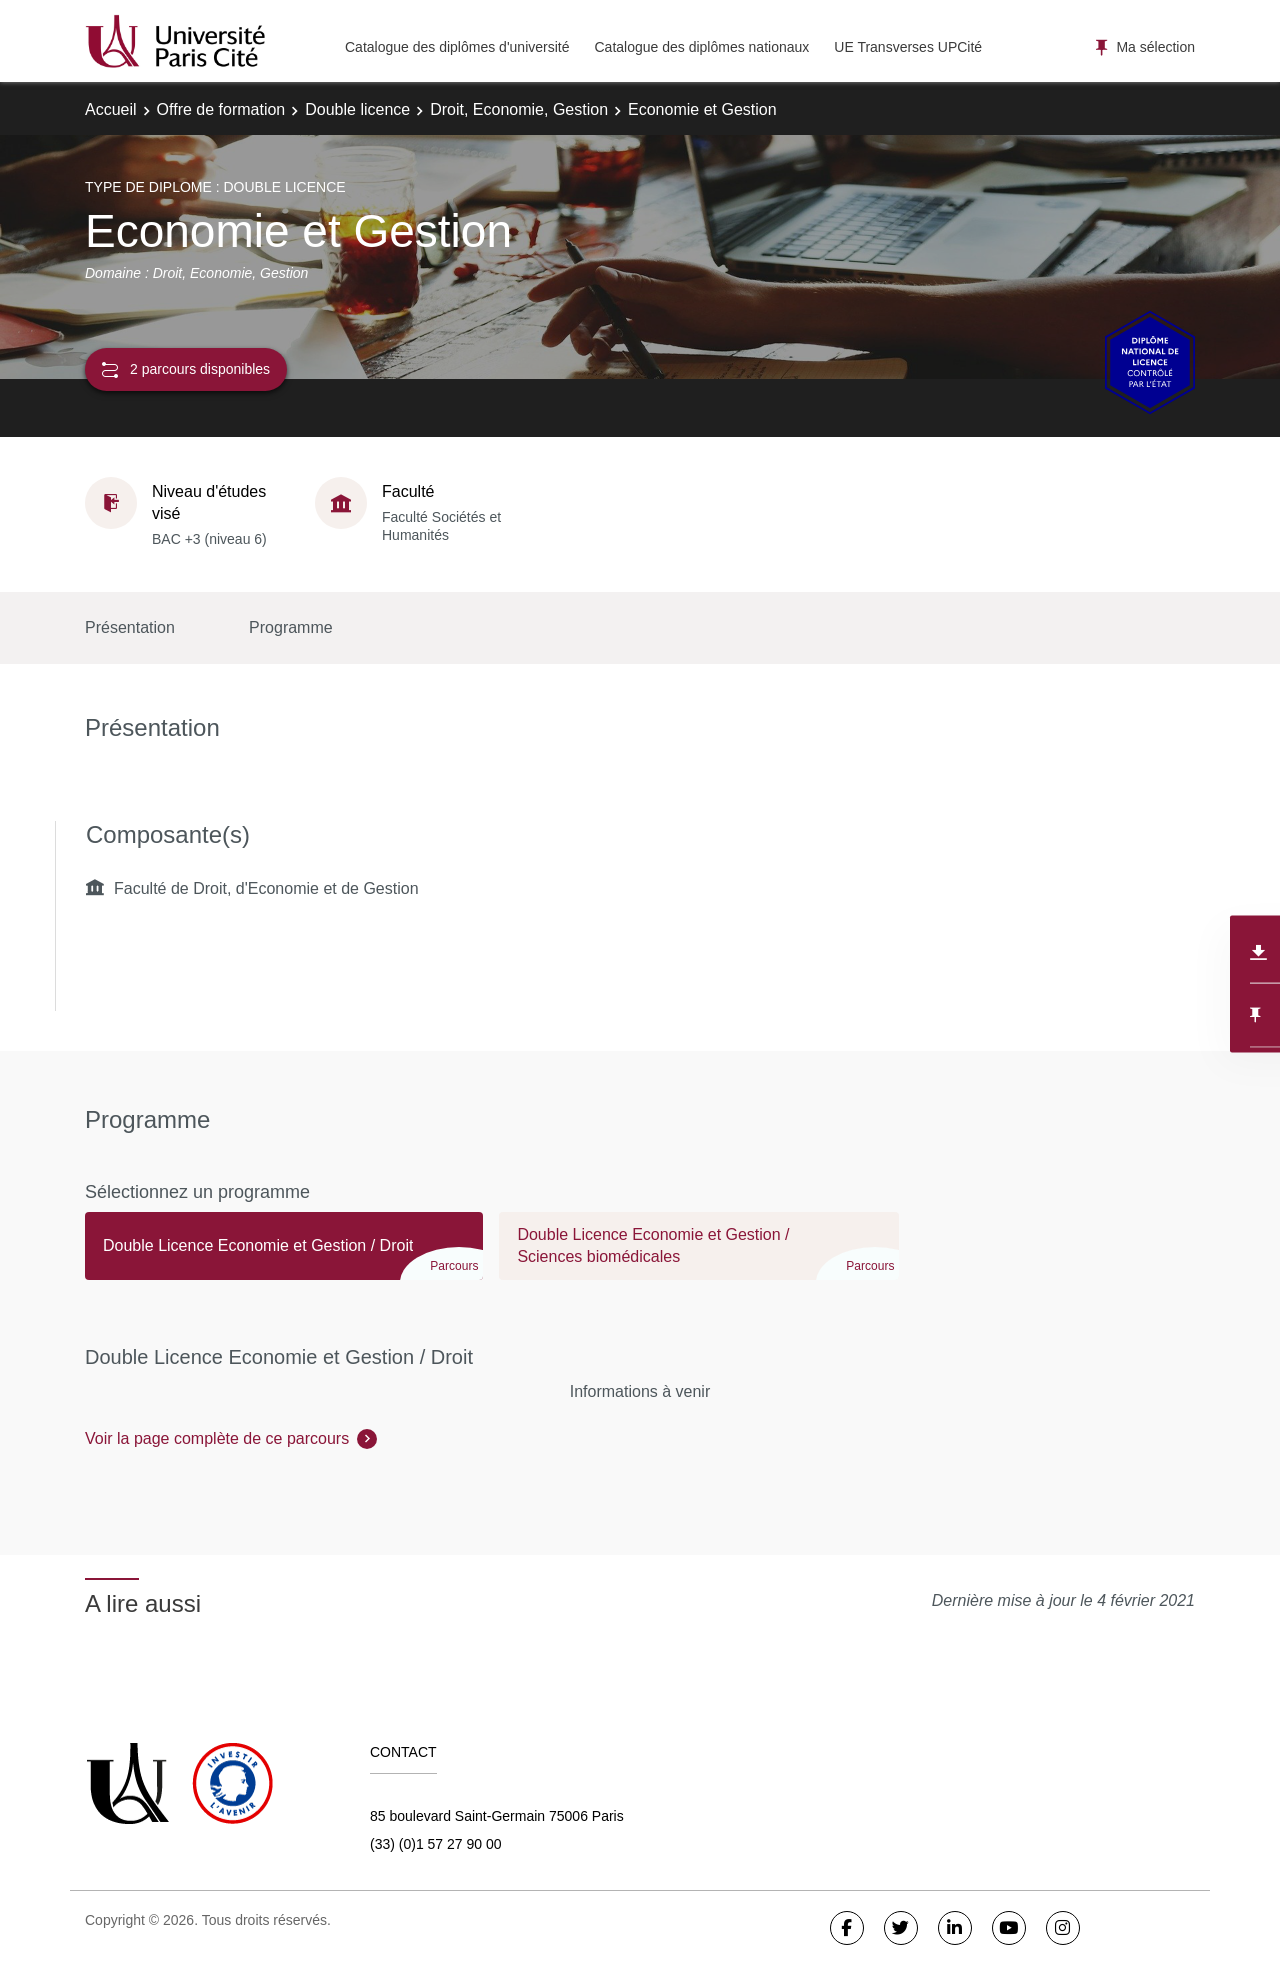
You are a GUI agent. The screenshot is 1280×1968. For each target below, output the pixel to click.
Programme (291, 627)
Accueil (111, 109)
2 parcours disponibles (186, 369)
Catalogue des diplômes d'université (457, 47)
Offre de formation (221, 109)
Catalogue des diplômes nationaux (701, 47)
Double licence (357, 109)
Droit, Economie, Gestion (519, 109)
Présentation (130, 627)
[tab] (284, 1255)
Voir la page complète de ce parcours (217, 1438)
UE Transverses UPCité (908, 47)
